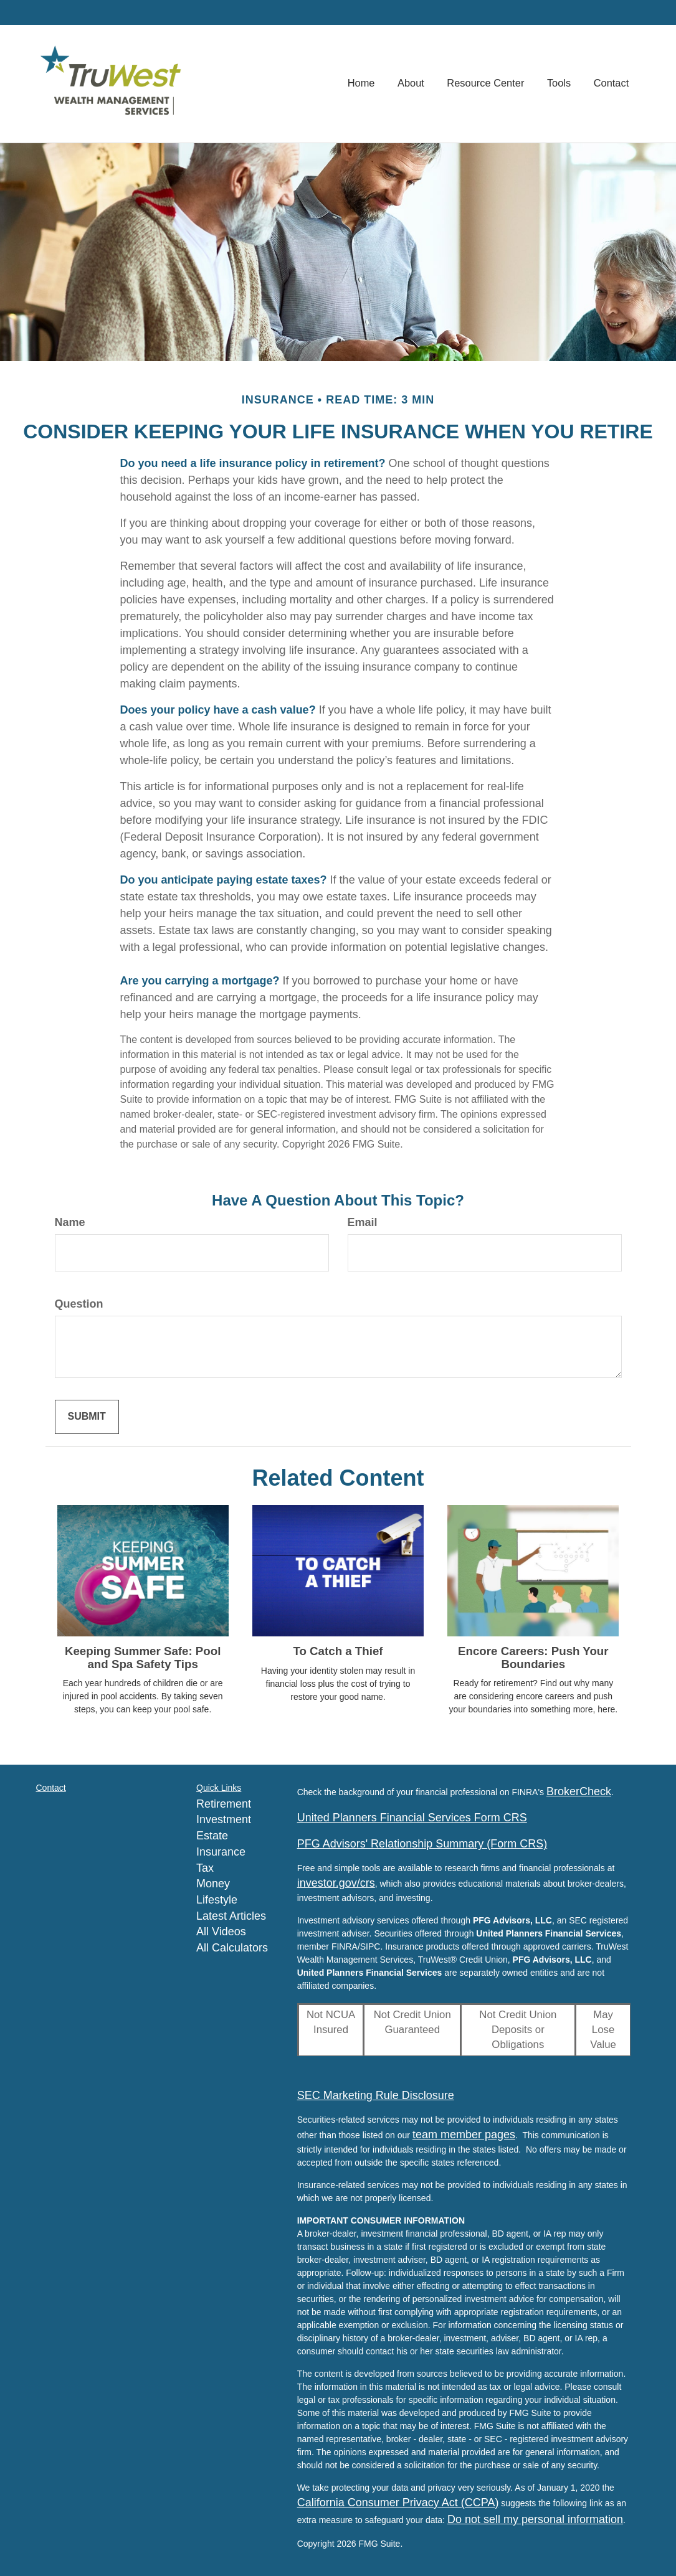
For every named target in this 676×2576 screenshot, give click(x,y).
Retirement (223, 1804)
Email (363, 1222)
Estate (212, 1835)
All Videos (221, 1931)
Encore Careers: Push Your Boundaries (533, 1657)
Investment (223, 1819)
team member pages (463, 2134)
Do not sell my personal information (535, 2519)
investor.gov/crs (336, 1883)
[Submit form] (87, 1417)
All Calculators (232, 1947)
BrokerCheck (578, 1791)
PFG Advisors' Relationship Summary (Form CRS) (422, 1844)
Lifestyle (216, 1900)
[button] (413, 84)
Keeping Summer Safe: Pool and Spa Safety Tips (143, 1657)
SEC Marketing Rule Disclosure (375, 2095)
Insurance (220, 1852)
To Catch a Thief (338, 1651)
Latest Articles (231, 1916)
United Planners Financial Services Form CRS (412, 1817)
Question (79, 1304)
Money (213, 1883)
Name (70, 1222)
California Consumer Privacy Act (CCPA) (398, 2502)
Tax (205, 1868)
